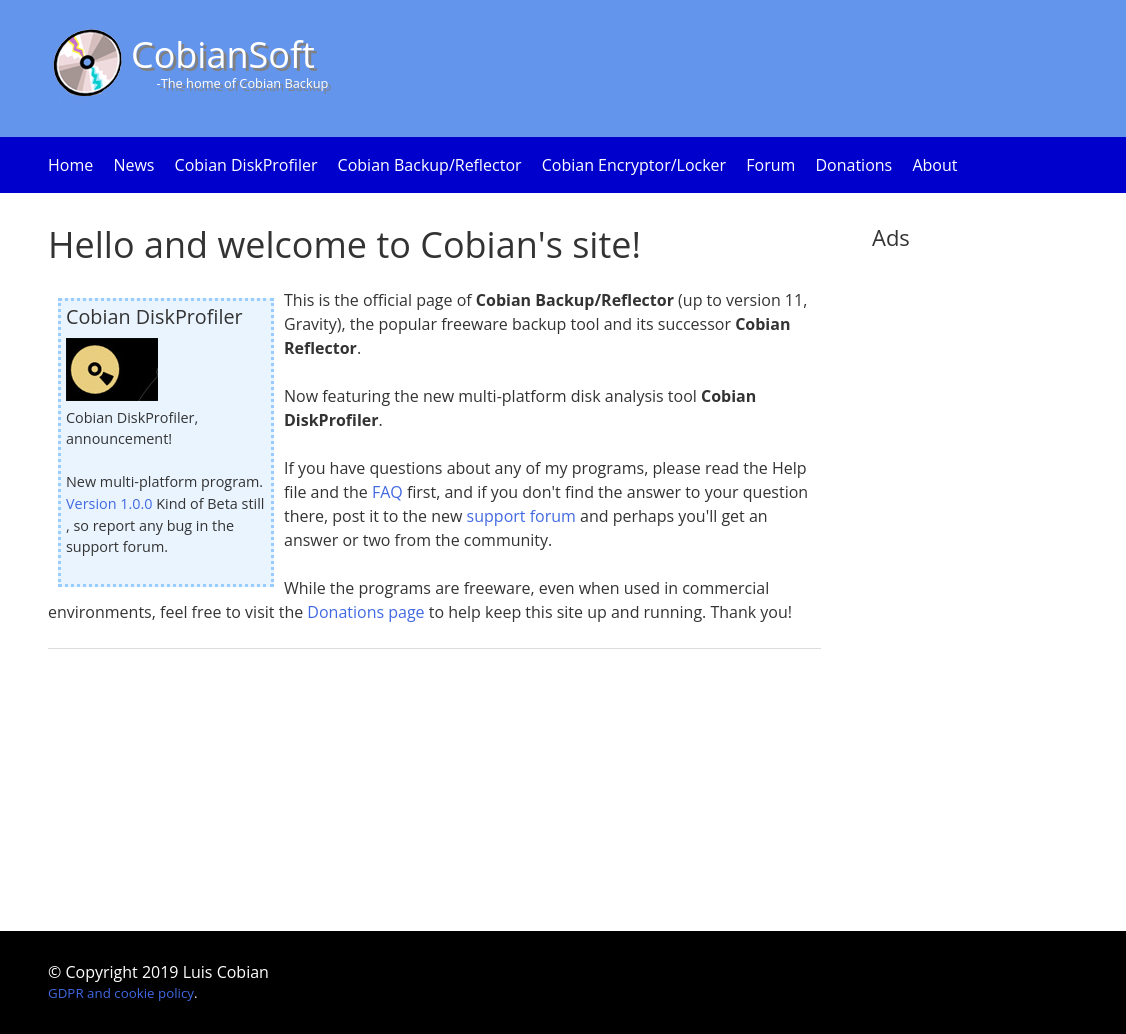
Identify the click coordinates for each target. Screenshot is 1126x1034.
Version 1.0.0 (111, 503)
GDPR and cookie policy (121, 993)
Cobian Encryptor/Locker (634, 165)
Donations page (365, 612)
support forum (521, 516)
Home (70, 165)
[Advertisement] (952, 579)
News (133, 165)
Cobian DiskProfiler (246, 165)
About (934, 165)
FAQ (387, 492)
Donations (853, 165)
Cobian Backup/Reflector (430, 165)
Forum (770, 165)
